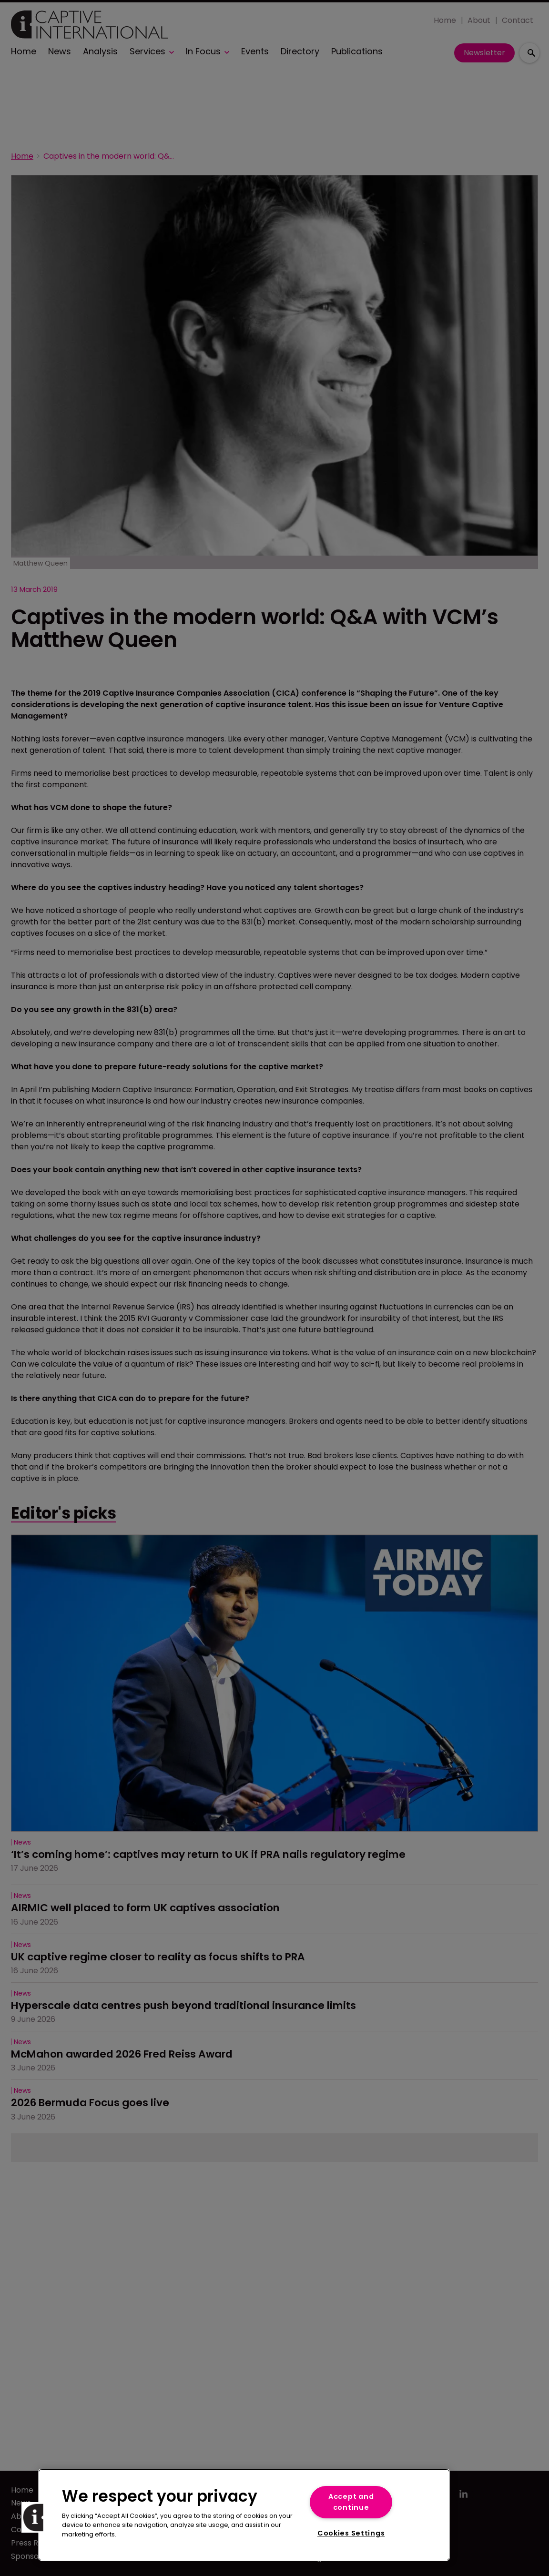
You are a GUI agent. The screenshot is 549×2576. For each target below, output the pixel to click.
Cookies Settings (351, 2533)
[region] (244, 2515)
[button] (36, 2517)
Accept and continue (351, 2502)
